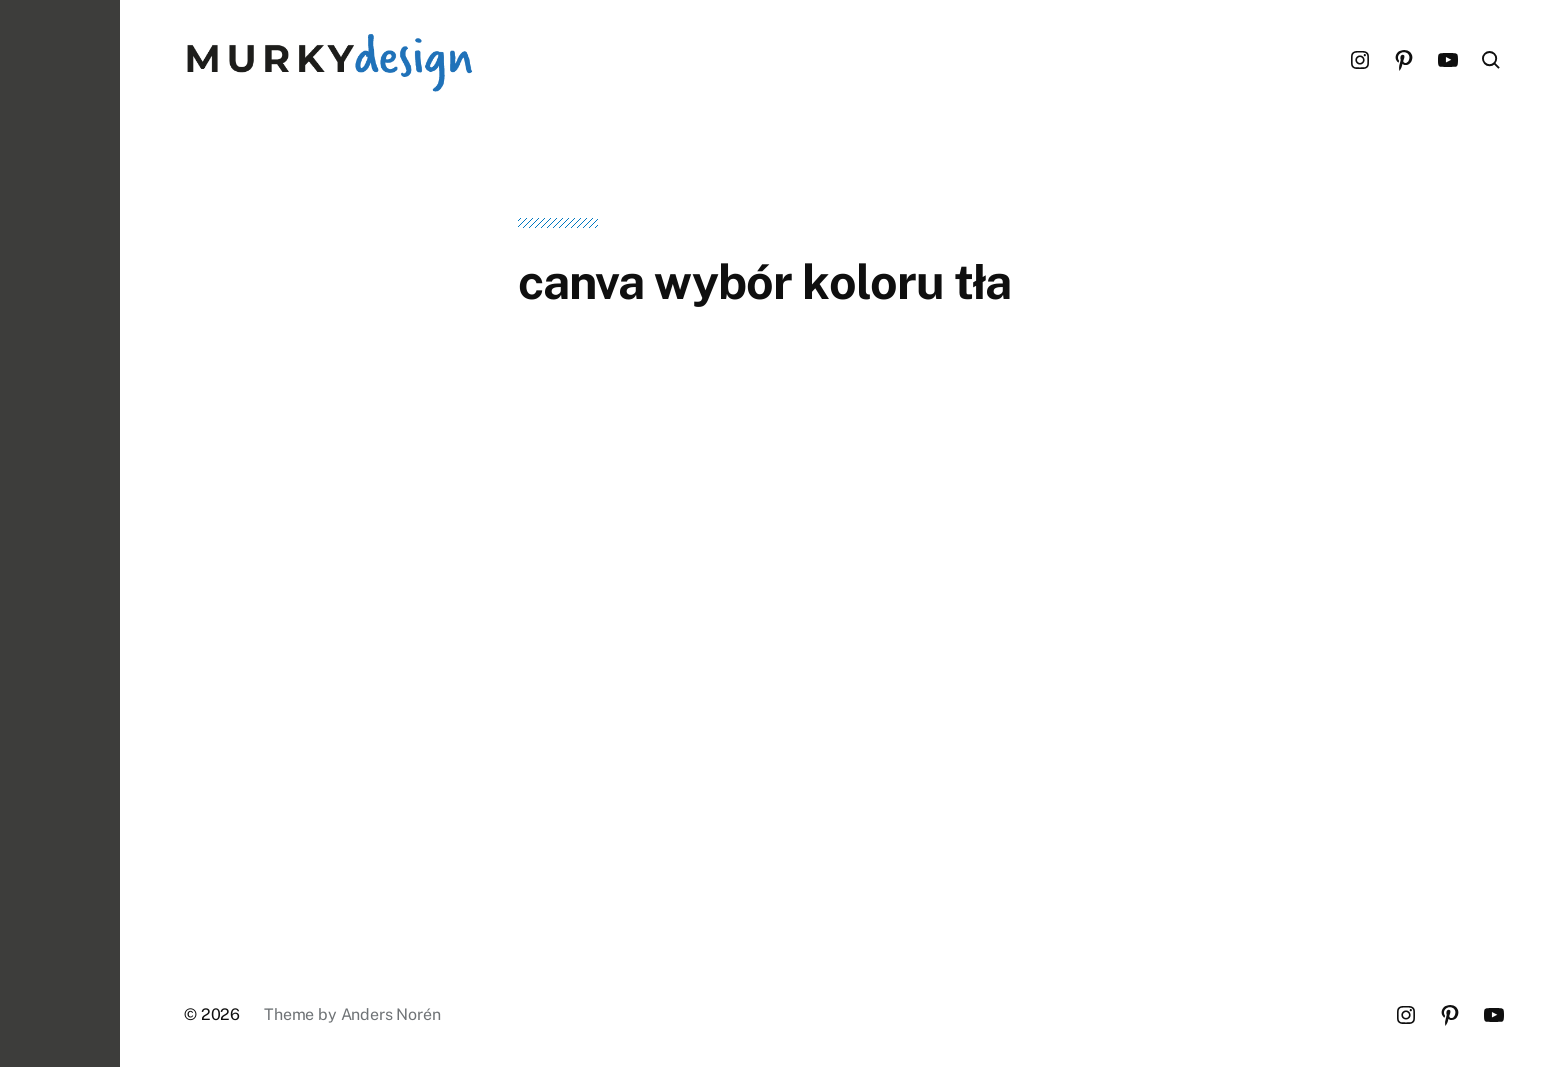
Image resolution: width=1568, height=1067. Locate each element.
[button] (60, 533)
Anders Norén (391, 1014)
